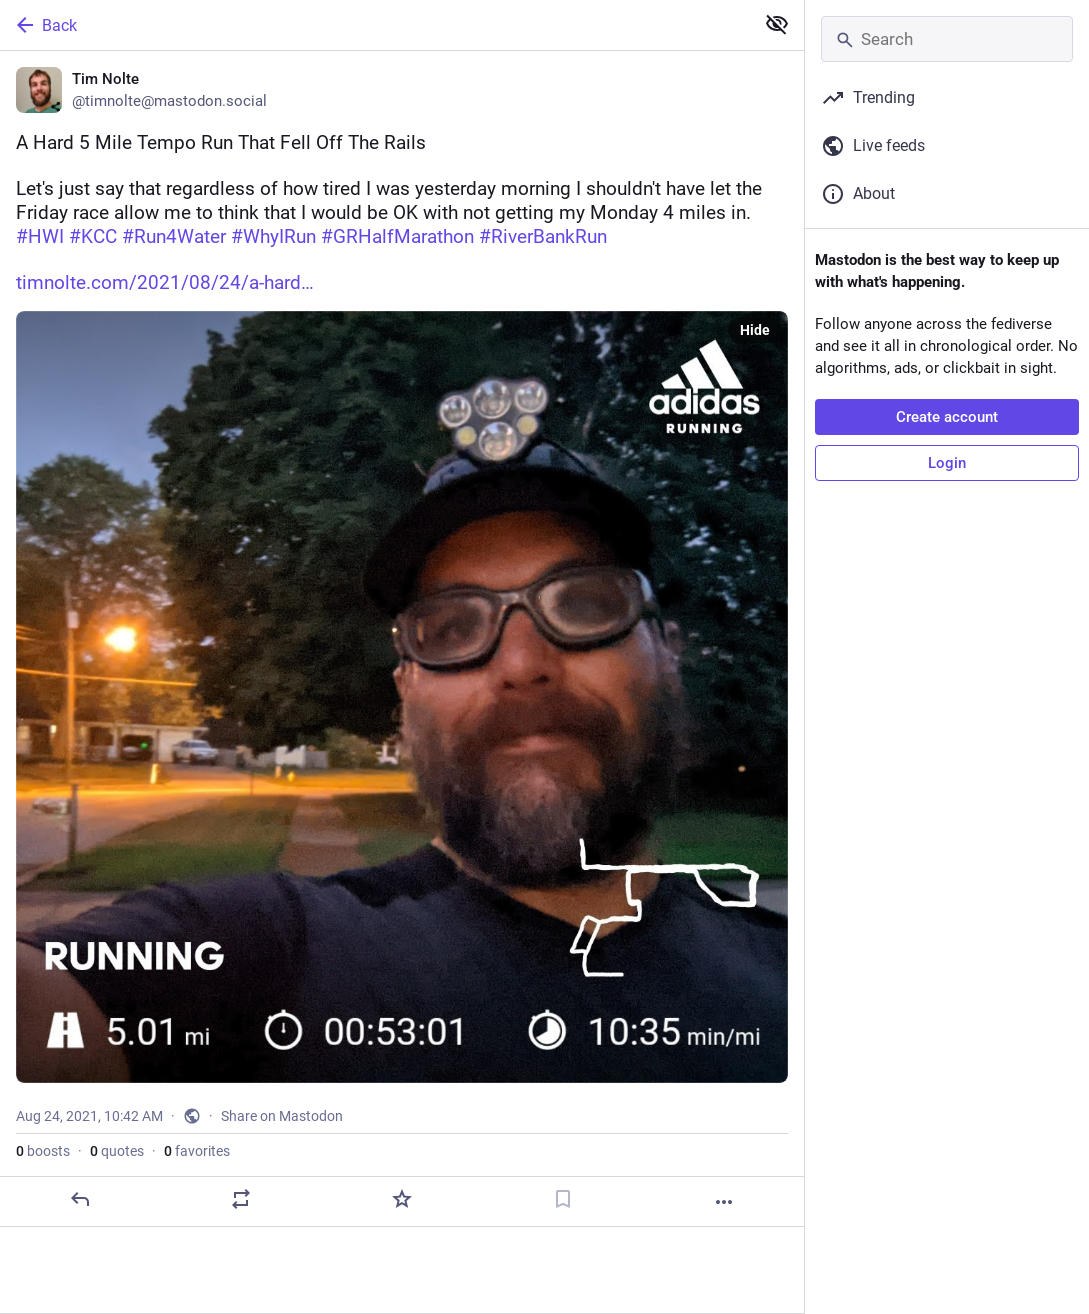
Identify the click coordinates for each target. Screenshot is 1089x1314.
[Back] (375, 25)
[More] (724, 1202)
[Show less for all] (777, 24)
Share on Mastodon (282, 1116)
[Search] (947, 39)
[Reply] (80, 1199)
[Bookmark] (563, 1199)
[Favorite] (402, 1199)
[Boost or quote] (241, 1199)
